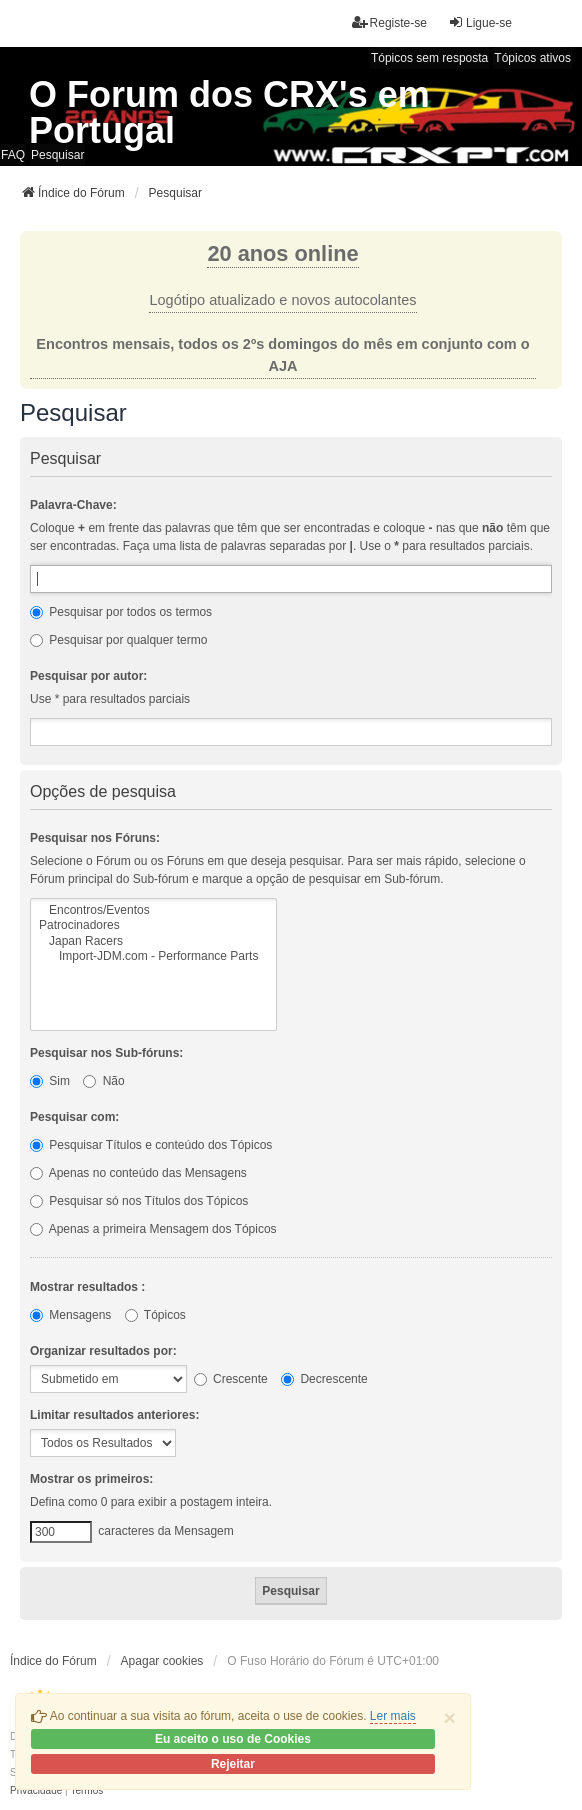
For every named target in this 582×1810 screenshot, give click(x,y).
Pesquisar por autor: (88, 676)
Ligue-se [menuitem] (480, 22)
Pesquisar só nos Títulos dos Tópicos (139, 1201)
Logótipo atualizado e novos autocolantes (282, 300)
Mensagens (70, 1315)
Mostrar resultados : (87, 1287)
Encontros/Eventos (153, 910)
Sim (50, 1081)
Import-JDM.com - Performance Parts (153, 956)
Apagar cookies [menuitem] (162, 1661)
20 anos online (282, 253)
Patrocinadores (153, 925)
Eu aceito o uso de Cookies (233, 1739)
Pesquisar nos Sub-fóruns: (106, 1053)
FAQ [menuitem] (13, 155)
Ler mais (393, 1716)
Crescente (231, 1379)
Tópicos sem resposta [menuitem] (429, 58)
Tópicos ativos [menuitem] (532, 58)
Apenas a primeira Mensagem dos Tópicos (153, 1229)
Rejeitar (233, 1764)
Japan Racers (153, 941)
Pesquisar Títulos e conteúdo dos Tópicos (151, 1145)
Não (103, 1081)
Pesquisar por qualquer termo (118, 640)
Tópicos (155, 1315)
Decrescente (324, 1379)
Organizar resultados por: (103, 1351)
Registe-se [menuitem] (389, 22)
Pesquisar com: (74, 1117)
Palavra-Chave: (73, 505)
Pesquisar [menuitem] (57, 155)
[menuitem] (36, 1791)
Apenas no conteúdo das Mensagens (138, 1173)
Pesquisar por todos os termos (121, 612)
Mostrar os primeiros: (91, 1479)
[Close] (450, 1717)
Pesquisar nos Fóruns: (95, 838)
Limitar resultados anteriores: (114, 1415)
